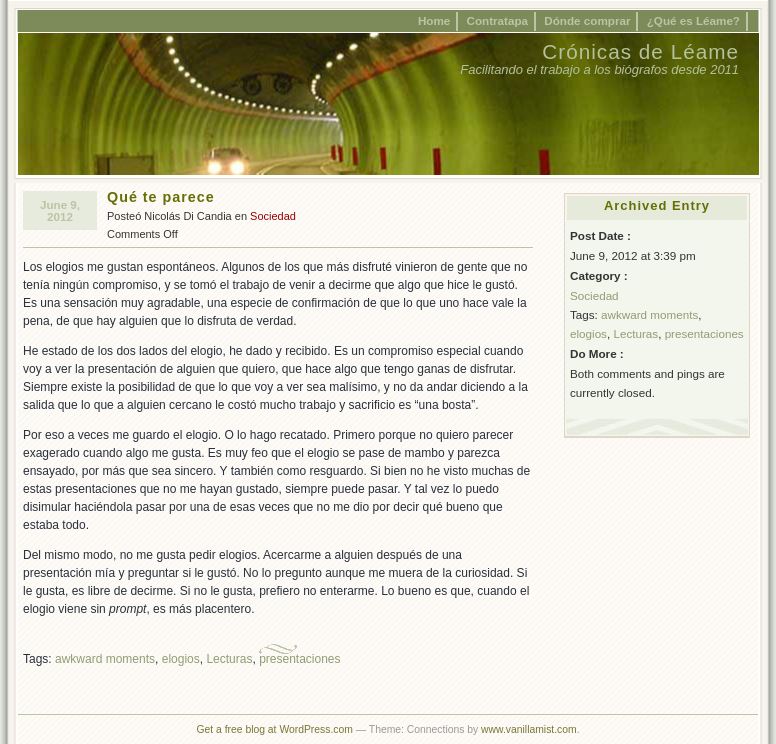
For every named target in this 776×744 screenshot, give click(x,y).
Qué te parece (161, 197)
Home (434, 20)
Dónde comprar (587, 20)
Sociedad (273, 216)
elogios (181, 659)
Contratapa (498, 20)
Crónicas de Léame (640, 51)
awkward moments (105, 659)
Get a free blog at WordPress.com (274, 729)
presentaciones (299, 659)
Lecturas (229, 659)
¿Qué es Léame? (693, 20)
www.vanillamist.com (529, 729)
